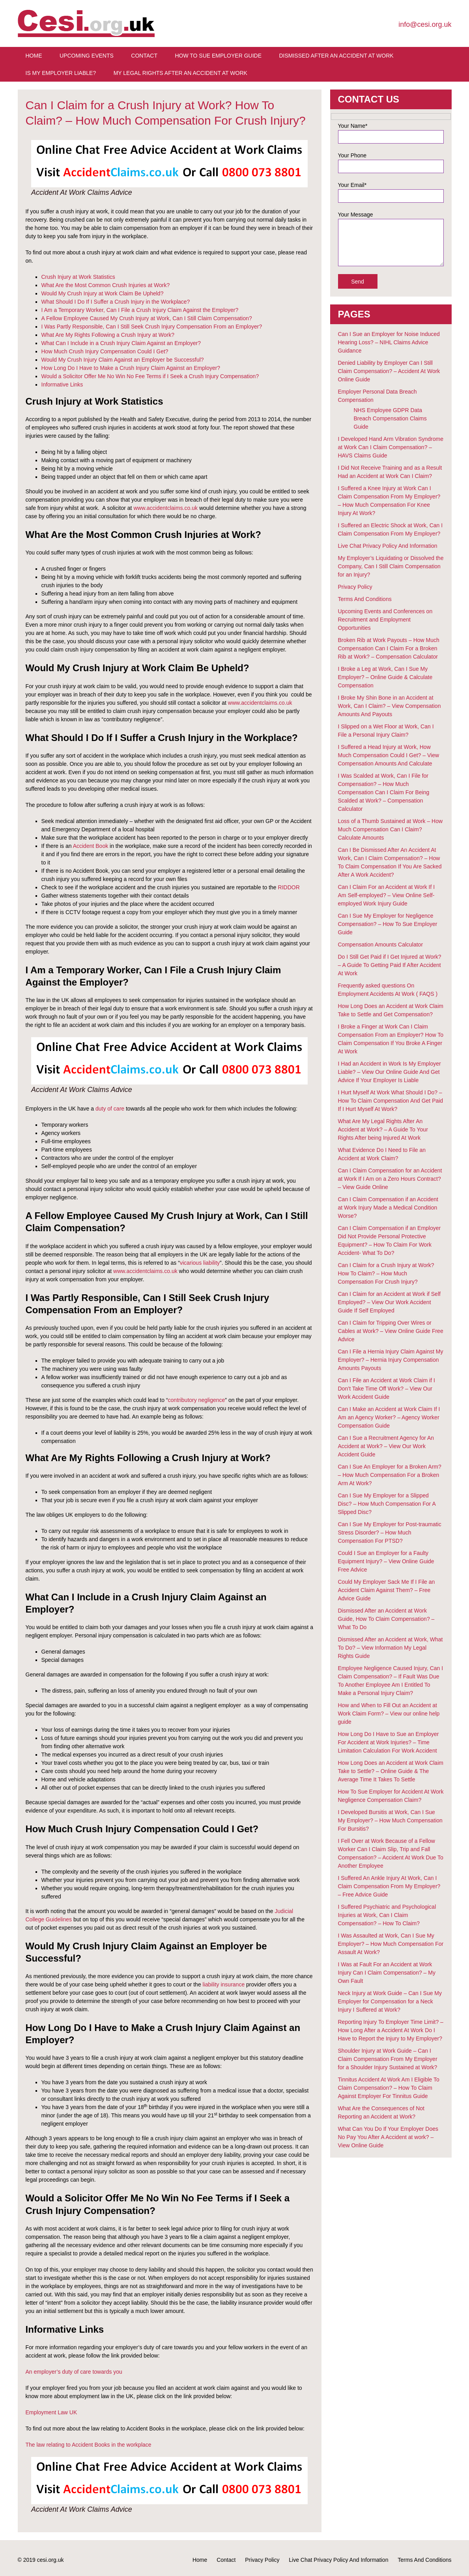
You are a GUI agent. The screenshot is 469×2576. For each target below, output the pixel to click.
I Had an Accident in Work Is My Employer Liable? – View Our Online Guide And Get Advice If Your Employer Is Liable (389, 1071)
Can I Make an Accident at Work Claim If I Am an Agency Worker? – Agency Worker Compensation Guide (389, 1417)
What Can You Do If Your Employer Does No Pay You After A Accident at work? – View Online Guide (388, 2137)
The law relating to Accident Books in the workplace (88, 2445)
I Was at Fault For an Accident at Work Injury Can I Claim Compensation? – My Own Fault (386, 1972)
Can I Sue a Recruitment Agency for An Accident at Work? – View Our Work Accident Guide (386, 1446)
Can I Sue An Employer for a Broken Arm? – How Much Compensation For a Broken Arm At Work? (389, 1474)
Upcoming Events (87, 55)
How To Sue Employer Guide (218, 55)
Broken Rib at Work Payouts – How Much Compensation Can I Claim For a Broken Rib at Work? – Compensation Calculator (388, 648)
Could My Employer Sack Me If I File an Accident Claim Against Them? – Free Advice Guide (386, 1590)
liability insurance (224, 1984)
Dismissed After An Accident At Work (336, 55)
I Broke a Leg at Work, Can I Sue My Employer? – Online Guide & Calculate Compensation (385, 677)
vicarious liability (200, 1263)
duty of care (109, 1108)
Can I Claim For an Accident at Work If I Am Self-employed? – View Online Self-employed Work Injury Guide (386, 895)
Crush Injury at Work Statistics (78, 277)
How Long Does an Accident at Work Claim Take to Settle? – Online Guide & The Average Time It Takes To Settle (390, 1771)
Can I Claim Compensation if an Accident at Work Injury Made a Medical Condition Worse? (388, 1207)
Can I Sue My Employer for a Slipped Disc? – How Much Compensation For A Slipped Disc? (386, 1503)
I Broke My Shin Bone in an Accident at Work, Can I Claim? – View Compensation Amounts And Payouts (389, 705)
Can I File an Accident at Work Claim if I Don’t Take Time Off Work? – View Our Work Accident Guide (386, 1388)
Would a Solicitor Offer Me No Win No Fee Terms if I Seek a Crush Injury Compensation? (150, 376)
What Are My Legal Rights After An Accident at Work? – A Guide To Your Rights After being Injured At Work (383, 1129)
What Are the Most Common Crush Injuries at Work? (105, 285)
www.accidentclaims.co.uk (165, 508)
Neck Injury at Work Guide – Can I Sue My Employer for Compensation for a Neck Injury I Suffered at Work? (390, 2001)
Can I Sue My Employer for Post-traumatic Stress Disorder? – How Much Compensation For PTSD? (389, 1532)
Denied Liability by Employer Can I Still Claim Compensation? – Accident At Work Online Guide (389, 371)
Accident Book (90, 846)
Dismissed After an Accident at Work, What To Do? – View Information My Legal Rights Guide (390, 1647)
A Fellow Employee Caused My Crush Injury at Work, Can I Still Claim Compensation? (146, 318)
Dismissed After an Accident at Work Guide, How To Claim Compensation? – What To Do (386, 1618)
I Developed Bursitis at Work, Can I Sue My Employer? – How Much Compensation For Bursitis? (390, 1820)
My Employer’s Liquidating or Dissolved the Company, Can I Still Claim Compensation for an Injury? (391, 566)
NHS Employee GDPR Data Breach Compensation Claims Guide (390, 418)
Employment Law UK (51, 2412)
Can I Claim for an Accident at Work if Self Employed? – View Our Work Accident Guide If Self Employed (389, 1302)
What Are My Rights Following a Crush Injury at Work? (107, 335)
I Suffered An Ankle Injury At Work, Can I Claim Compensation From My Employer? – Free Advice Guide (389, 1886)
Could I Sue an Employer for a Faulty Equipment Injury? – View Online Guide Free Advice (386, 1561)
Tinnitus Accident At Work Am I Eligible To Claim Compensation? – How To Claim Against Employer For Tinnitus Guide (388, 2087)
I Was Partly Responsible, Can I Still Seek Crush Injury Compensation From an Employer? (151, 326)
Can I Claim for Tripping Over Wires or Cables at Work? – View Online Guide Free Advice (390, 1331)
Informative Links (62, 384)
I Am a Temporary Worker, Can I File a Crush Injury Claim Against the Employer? (140, 310)
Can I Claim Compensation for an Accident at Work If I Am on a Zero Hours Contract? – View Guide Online (390, 1178)
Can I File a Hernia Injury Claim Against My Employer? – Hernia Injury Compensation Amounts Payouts (390, 1359)
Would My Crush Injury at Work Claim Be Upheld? (102, 293)
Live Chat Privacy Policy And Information (387, 546)
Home (34, 55)
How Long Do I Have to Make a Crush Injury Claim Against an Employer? (130, 368)
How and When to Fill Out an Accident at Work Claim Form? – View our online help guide (389, 1713)
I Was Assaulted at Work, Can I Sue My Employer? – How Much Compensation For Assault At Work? (391, 1943)
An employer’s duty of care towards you (74, 2372)
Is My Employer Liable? (61, 73)
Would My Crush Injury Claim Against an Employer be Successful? (122, 360)
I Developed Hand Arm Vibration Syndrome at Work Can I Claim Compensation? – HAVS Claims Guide (390, 447)
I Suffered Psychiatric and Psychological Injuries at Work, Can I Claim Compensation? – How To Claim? (387, 1915)
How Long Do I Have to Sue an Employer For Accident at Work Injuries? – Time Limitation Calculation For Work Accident (388, 1742)
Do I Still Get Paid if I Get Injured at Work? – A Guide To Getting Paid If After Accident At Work (389, 965)
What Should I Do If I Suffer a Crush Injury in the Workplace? (115, 302)
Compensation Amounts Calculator (380, 944)
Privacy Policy (355, 587)
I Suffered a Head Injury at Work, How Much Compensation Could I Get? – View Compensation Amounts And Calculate (388, 755)
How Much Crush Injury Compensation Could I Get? (104, 351)
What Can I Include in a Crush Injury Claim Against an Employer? (121, 343)
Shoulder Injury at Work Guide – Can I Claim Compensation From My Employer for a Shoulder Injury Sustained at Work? (387, 2059)
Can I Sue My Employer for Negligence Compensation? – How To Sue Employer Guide (387, 924)
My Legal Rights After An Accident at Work (180, 73)
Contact (144, 55)
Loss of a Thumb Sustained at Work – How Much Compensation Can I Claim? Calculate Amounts (390, 829)
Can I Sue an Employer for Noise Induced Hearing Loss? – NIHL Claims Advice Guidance (389, 342)
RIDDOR (289, 887)
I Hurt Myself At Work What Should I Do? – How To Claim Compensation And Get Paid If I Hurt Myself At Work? (390, 1100)
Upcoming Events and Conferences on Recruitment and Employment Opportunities (385, 619)
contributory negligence (196, 1400)
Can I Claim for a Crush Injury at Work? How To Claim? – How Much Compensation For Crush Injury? (386, 1273)
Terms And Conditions (365, 599)
